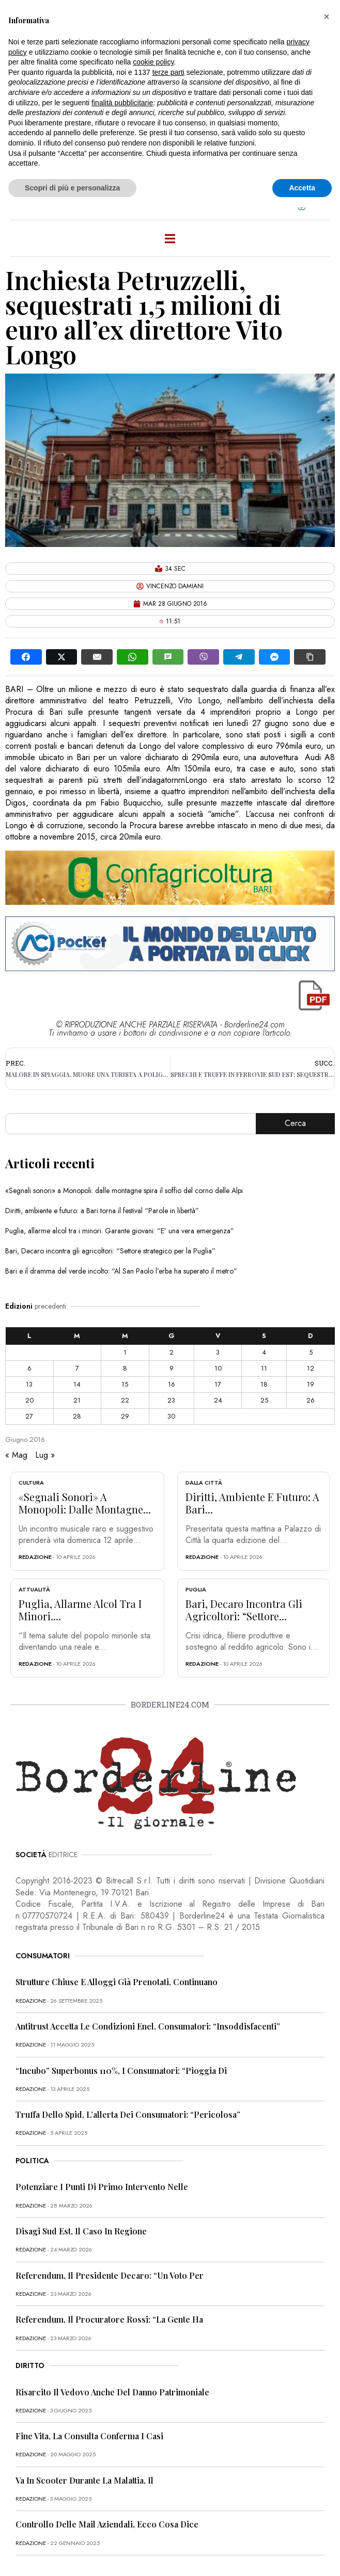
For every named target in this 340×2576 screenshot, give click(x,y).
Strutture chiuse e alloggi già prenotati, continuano (117, 1981)
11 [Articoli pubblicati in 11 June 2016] (264, 1368)
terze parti (168, 72)
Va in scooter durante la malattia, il (84, 2480)
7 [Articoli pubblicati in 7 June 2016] (77, 1368)
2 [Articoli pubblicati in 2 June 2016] (171, 1352)
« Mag (16, 1455)
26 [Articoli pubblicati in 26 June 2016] (310, 1400)
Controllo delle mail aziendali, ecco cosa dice (107, 2524)
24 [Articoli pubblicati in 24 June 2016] (218, 1400)
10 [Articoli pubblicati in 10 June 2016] (218, 1368)
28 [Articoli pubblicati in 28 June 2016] (77, 1416)
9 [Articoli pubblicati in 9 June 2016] (171, 1368)
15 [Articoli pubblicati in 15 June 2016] (124, 1384)
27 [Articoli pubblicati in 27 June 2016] (29, 1416)
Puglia (196, 1589)
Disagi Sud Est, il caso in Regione (81, 2231)
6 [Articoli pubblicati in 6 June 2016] (29, 1368)
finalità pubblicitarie (122, 103)
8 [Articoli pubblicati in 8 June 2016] (125, 1368)
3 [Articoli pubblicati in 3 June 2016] (218, 1352)
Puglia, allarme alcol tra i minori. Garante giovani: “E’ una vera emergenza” (119, 1231)
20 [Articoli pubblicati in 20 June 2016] (29, 1400)
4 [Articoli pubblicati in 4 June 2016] (264, 1352)
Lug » (45, 1455)
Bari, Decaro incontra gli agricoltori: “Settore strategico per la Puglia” (110, 1251)
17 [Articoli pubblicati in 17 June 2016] (217, 1384)
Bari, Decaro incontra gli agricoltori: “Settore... (244, 1610)
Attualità (34, 1589)
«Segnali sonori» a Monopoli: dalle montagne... (85, 1503)
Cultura (31, 1482)
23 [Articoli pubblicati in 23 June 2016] (171, 1400)
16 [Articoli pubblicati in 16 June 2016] (171, 1384)
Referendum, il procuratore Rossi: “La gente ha (109, 2319)
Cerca (295, 1123)
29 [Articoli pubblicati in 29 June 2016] (125, 1416)
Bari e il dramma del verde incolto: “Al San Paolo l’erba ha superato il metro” (121, 1271)
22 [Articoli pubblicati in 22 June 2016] (125, 1400)
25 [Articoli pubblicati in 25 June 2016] (264, 1400)
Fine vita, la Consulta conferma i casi (89, 2435)
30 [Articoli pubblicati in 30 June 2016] (171, 1416)
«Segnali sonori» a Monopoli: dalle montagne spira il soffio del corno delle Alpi (124, 1190)
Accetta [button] (302, 188)
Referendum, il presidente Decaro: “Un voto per (110, 2275)
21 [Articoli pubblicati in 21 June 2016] (77, 1400)
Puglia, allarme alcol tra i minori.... (80, 1610)
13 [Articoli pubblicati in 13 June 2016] (29, 1384)
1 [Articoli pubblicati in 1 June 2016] (125, 1352)
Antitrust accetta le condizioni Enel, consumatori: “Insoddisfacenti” (148, 2026)
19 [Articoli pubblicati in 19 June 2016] (310, 1384)
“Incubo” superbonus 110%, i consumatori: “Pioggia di (121, 2070)
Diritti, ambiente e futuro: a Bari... (252, 1503)
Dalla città (204, 1482)
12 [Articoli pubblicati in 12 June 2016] (310, 1368)
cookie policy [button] (153, 62)
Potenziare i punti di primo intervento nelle (102, 2186)
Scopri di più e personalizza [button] (72, 188)
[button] (326, 16)
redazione (35, 1557)
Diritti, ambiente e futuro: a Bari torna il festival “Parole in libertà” (102, 1210)
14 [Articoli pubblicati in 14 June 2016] (77, 1384)
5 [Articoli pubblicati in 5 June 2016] (311, 1352)
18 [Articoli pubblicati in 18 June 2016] (264, 1384)
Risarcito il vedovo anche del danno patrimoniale (112, 2392)
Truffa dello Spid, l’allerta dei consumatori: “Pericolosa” (128, 2114)
